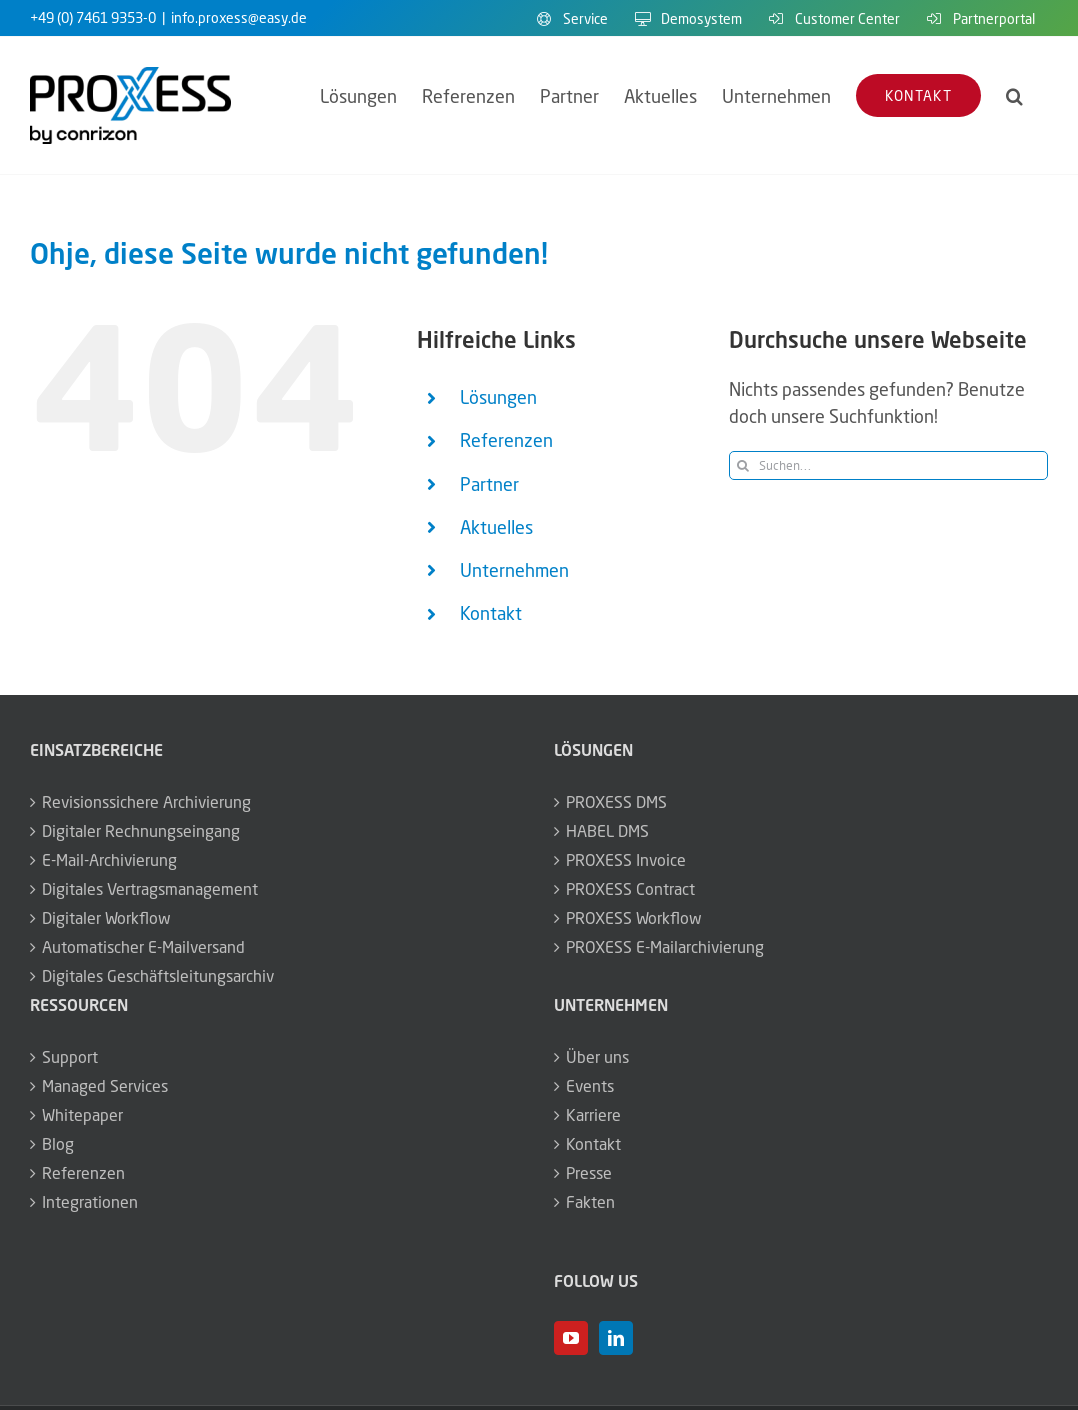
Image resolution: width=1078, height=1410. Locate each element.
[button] (1014, 95)
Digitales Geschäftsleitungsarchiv (158, 976)
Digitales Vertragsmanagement (150, 889)
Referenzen (506, 440)
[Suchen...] (888, 465)
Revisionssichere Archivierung (146, 802)
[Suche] (743, 465)
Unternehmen (514, 570)
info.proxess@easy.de (239, 17)
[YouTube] (571, 1338)
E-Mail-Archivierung (109, 860)
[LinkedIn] (616, 1338)
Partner (489, 484)
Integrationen (90, 1202)
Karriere (593, 1115)
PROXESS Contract (630, 889)
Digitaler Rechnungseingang (141, 831)
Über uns (597, 1057)
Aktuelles (496, 527)
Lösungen (498, 397)
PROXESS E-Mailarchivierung (665, 947)
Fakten (590, 1202)
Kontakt (491, 613)
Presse (589, 1173)
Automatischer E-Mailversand (143, 947)
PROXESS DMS (616, 802)
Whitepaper (82, 1115)
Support (70, 1057)
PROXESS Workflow (634, 918)
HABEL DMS (607, 831)
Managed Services (105, 1086)
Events (590, 1086)
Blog (58, 1144)
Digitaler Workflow (106, 918)
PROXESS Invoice (626, 860)
